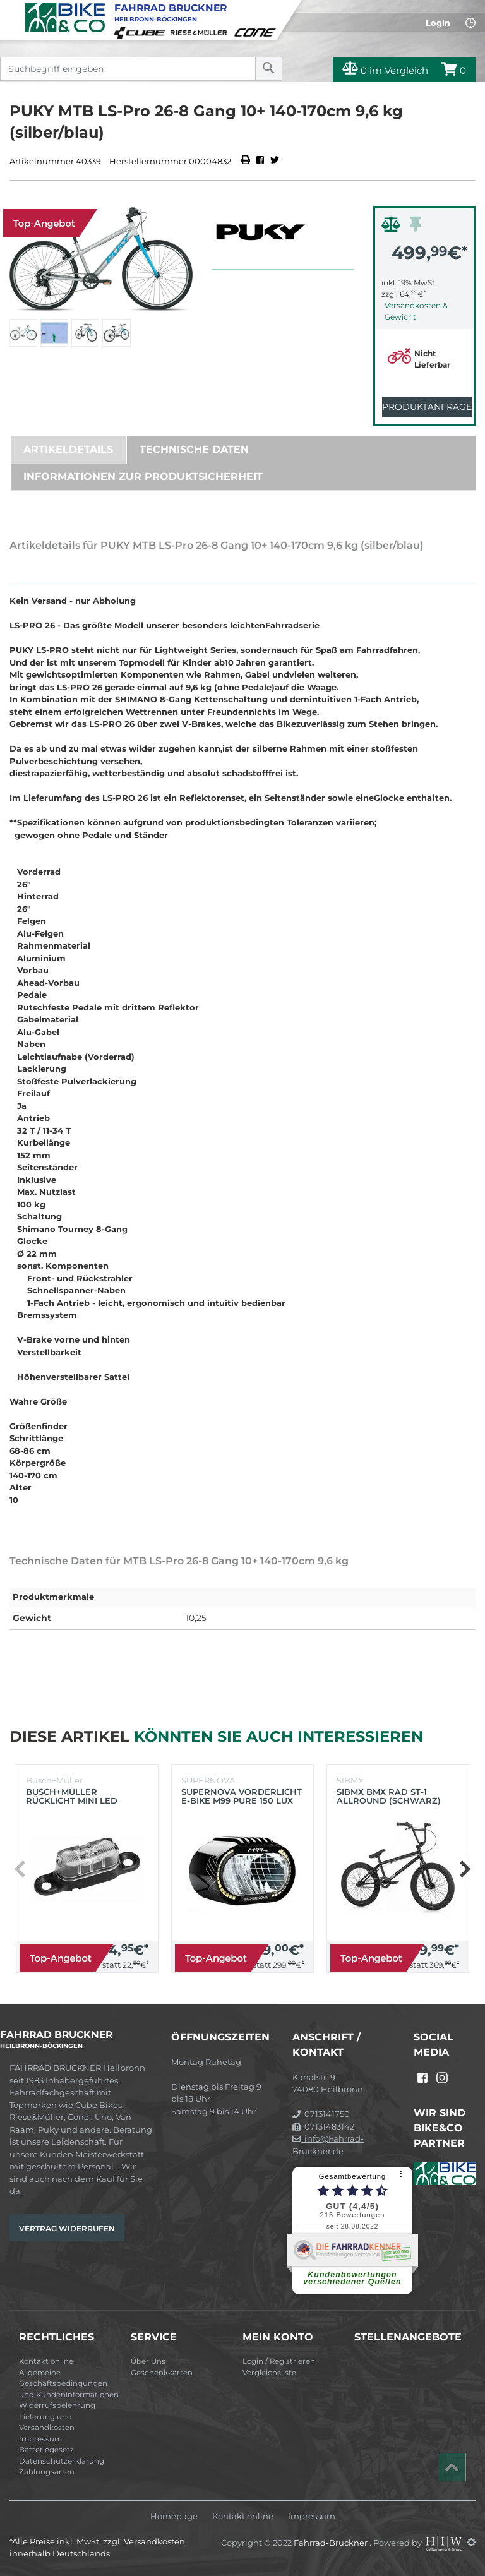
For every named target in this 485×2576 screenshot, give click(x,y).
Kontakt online (46, 2361)
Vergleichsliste (269, 2372)
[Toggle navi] (11, 10)
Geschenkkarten (162, 2372)
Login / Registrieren (278, 2361)
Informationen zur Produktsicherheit (143, 476)
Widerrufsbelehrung (57, 2405)
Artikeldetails (68, 449)
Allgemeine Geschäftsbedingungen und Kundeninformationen (69, 2383)
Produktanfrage (427, 406)
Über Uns (148, 2361)
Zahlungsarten (47, 2471)
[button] (464, 1869)
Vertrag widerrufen (67, 2228)
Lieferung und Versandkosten (47, 2422)
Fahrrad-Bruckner (331, 2542)
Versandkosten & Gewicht (416, 311)
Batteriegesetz (46, 2449)
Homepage (174, 2516)
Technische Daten (194, 449)
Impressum (40, 2439)
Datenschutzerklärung (61, 2461)
